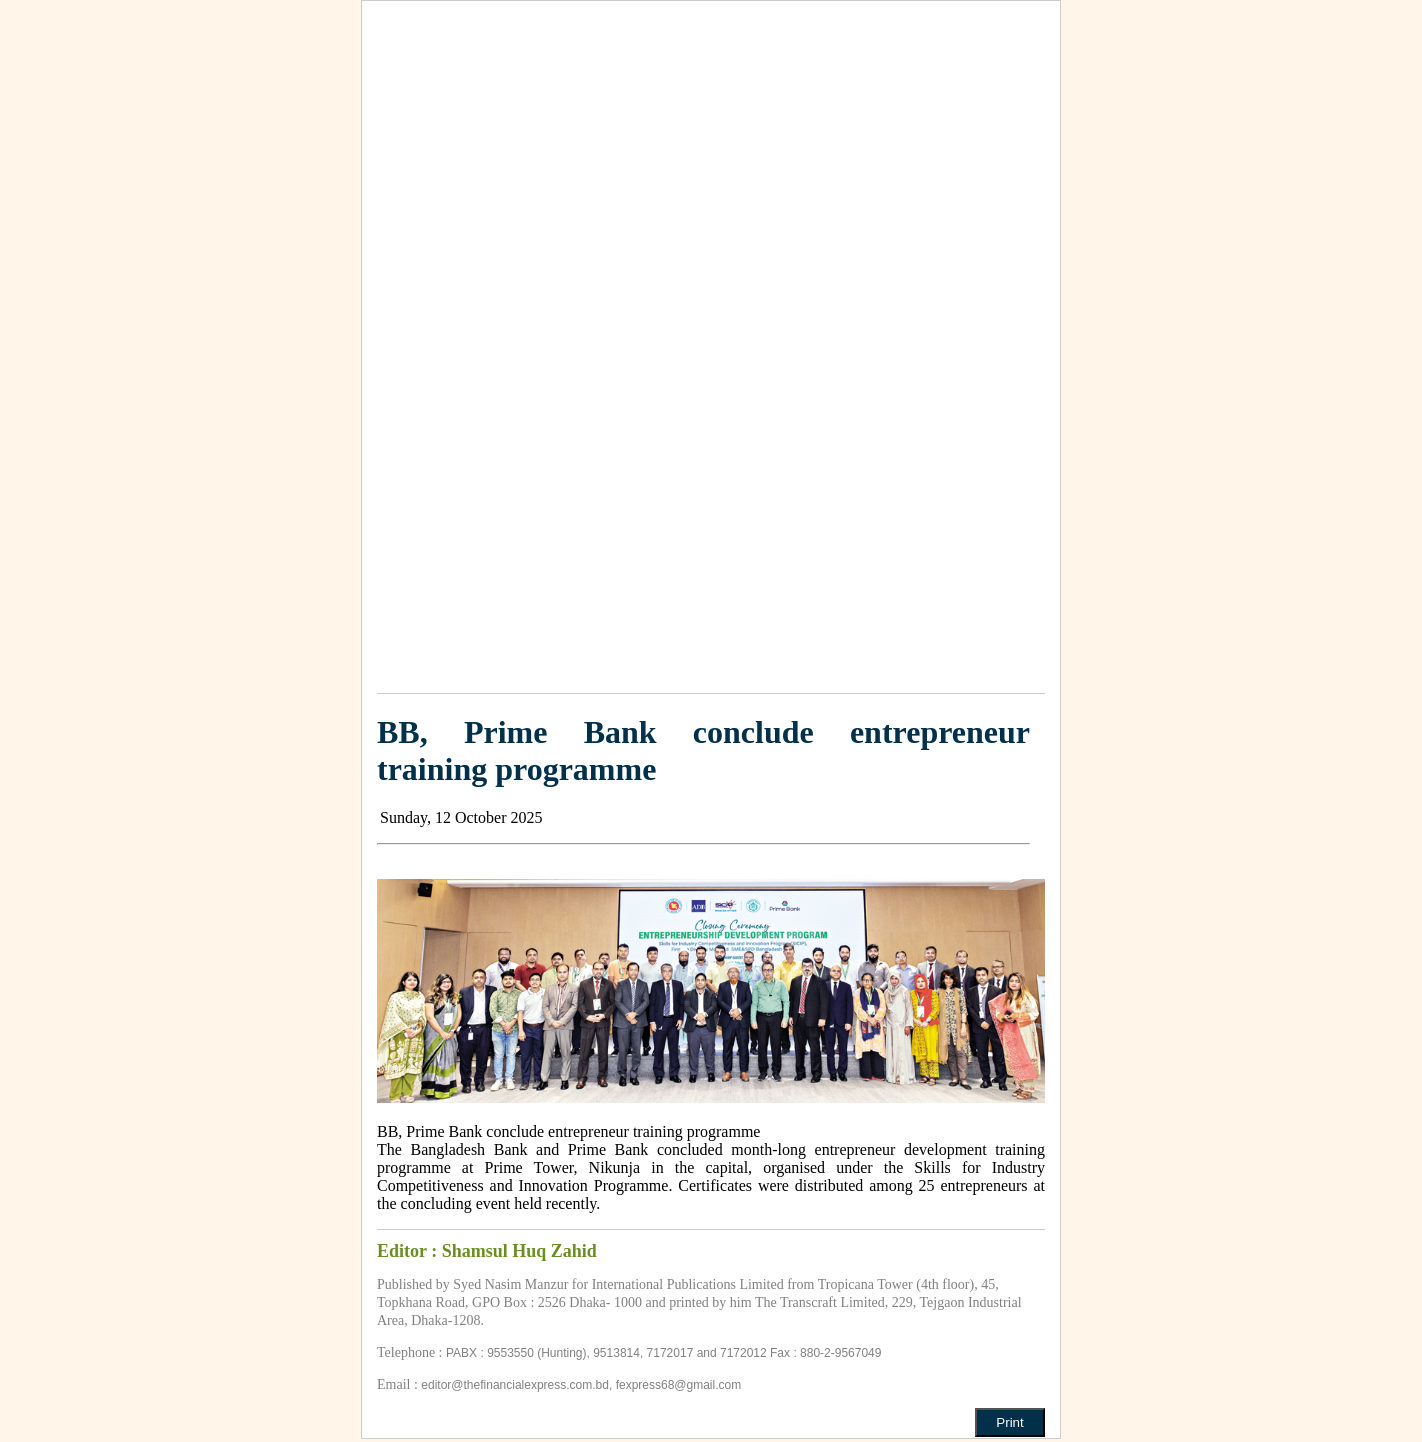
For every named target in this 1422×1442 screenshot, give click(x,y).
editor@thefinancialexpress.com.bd (515, 1385)
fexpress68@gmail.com (679, 1385)
